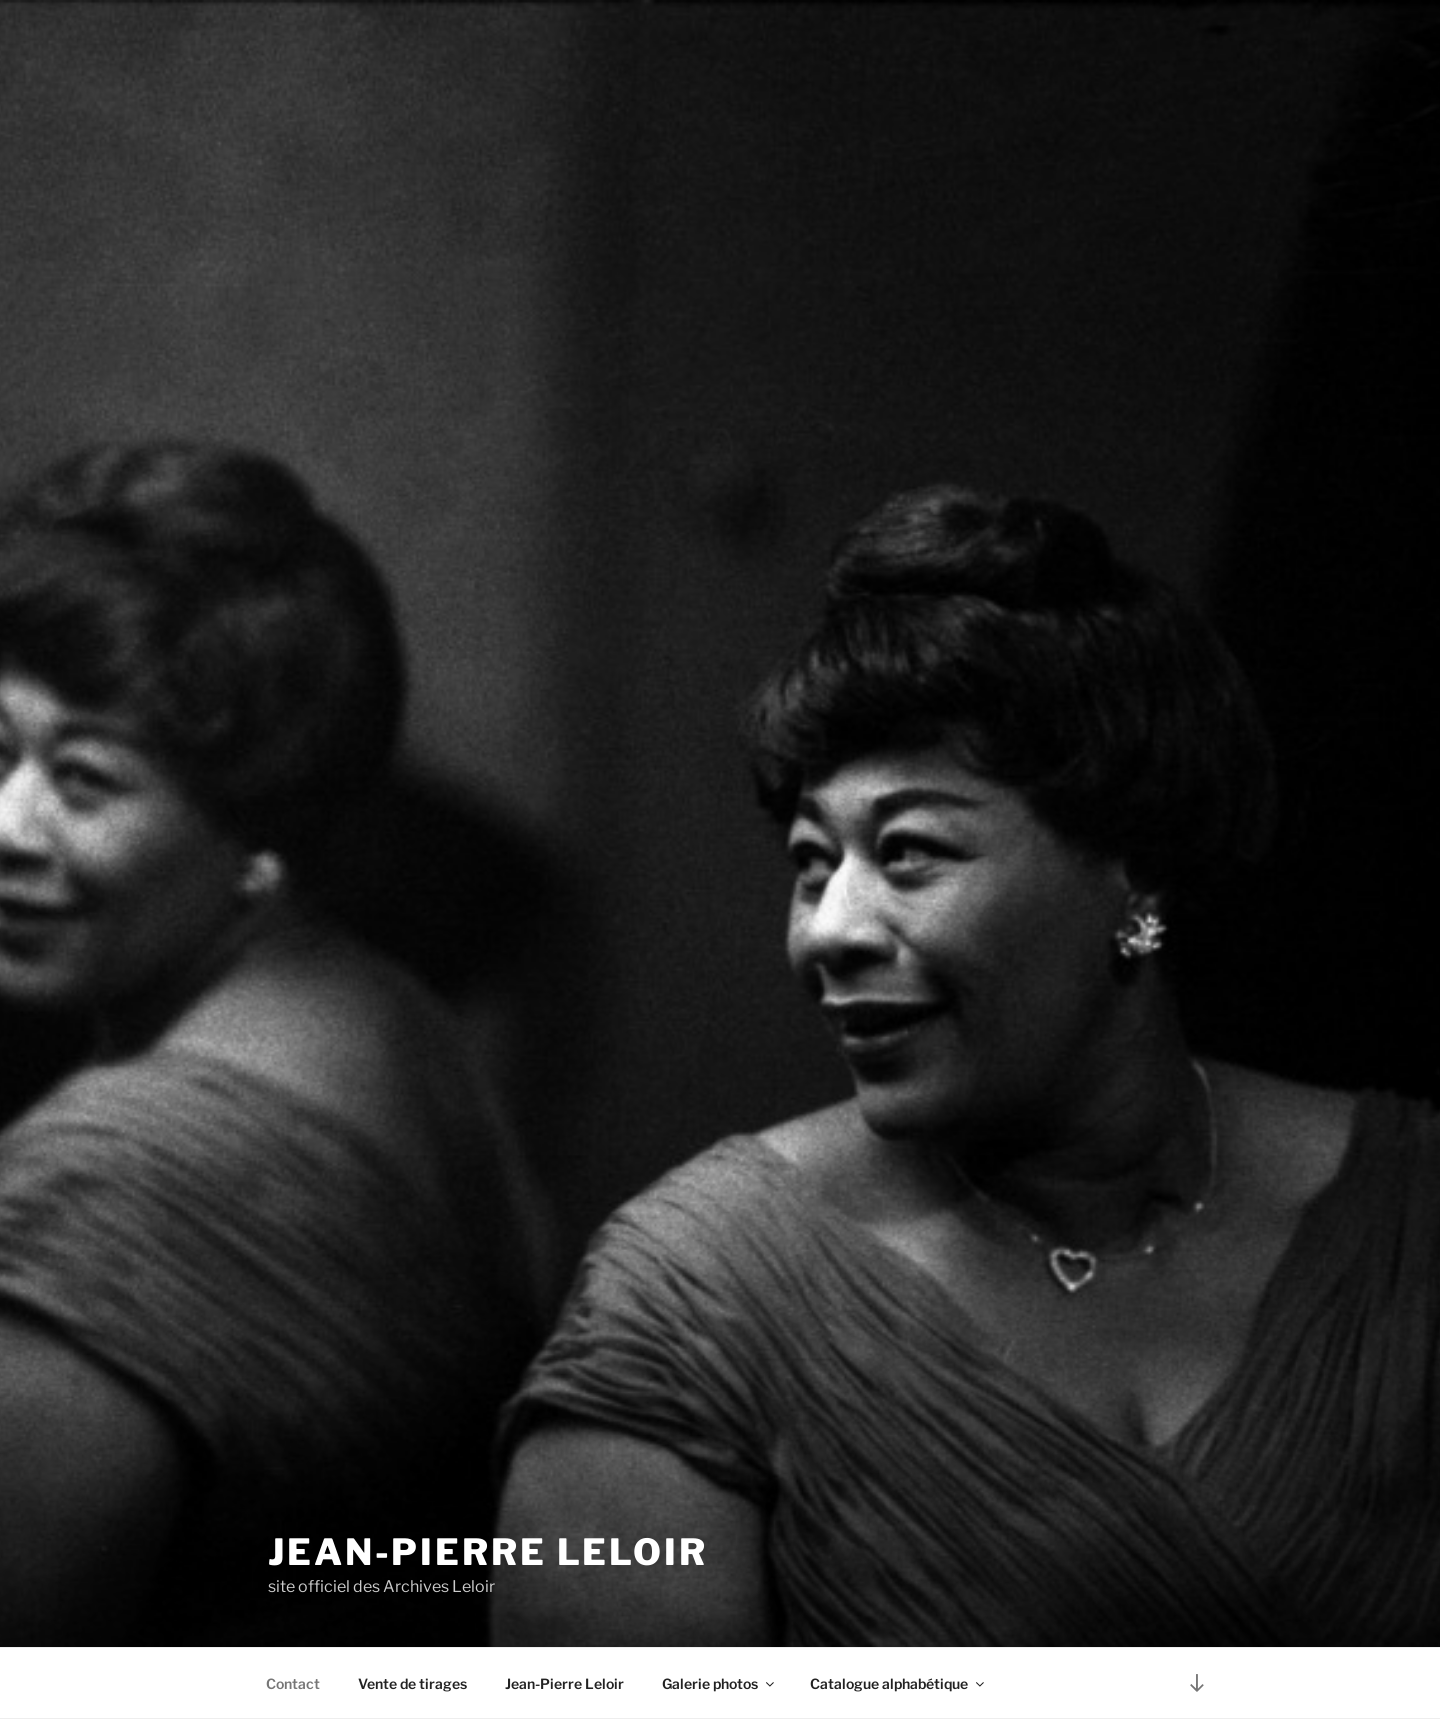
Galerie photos (719, 1683)
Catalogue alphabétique (898, 1683)
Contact (293, 1683)
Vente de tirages (412, 1683)
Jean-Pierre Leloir (488, 1552)
